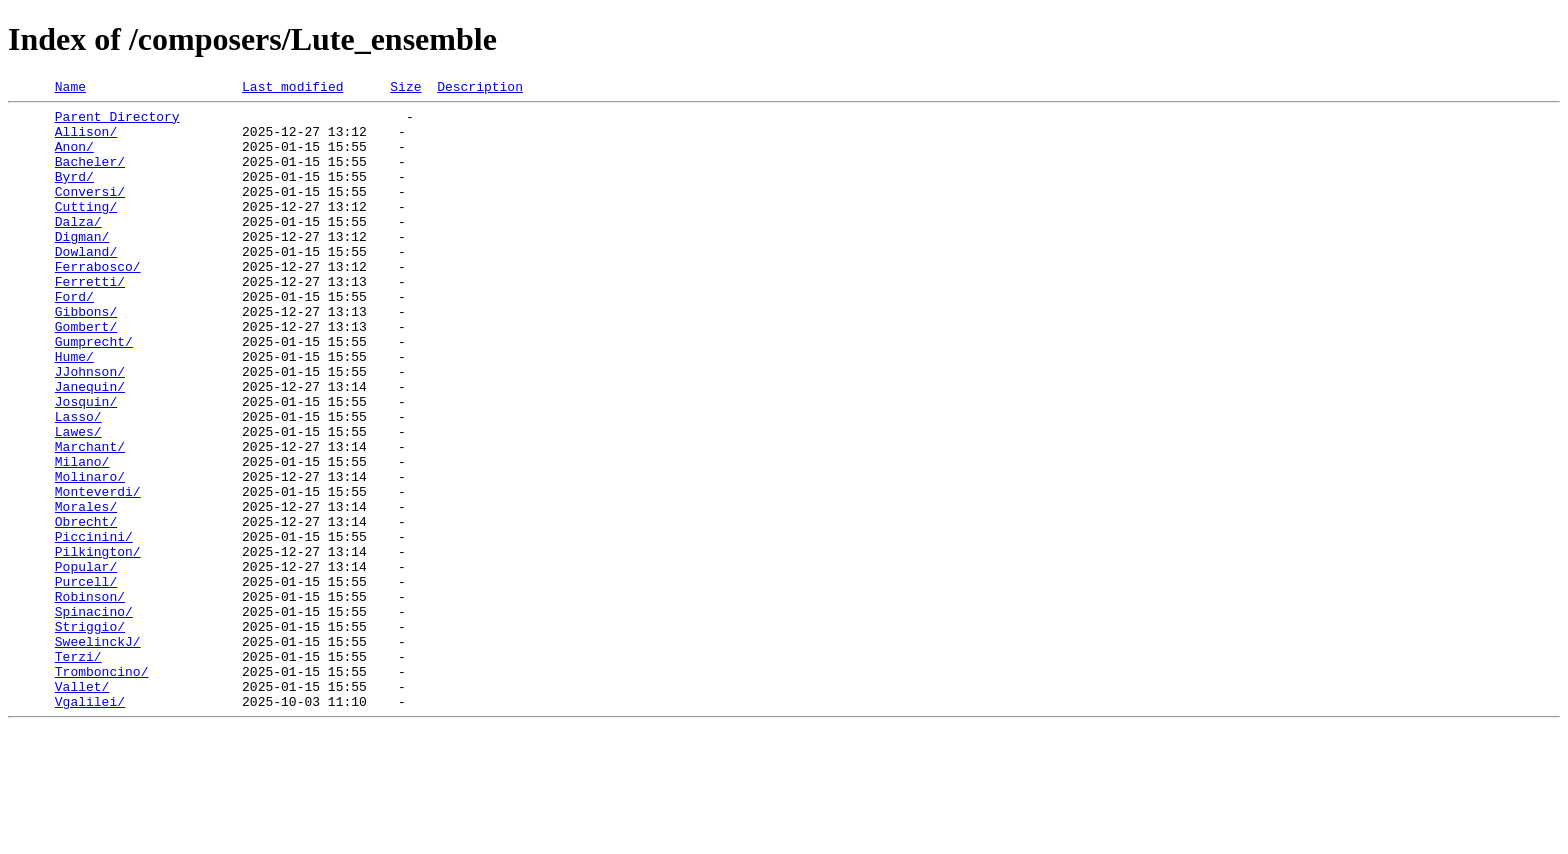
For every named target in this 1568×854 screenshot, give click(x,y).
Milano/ (82, 536)
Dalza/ (78, 248)
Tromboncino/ (102, 788)
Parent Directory (117, 122)
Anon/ (74, 158)
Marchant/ (90, 518)
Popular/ (86, 662)
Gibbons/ (86, 356)
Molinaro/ (90, 554)
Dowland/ (86, 284)
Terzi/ (78, 770)
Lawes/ (78, 500)
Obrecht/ (86, 608)
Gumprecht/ (94, 392)
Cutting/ (86, 230)
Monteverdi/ (98, 572)
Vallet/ (82, 806)
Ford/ (74, 338)
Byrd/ (74, 194)
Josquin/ (86, 464)
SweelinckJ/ (98, 752)
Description (480, 89)
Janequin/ (90, 446)
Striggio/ (90, 734)
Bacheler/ (90, 176)
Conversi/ (90, 212)
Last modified (292, 89)
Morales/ (86, 590)
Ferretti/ (90, 320)
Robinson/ (90, 698)
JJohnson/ (90, 428)
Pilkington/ (98, 644)
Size (405, 89)
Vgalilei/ (90, 824)
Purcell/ (86, 680)
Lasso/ (78, 482)
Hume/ (74, 410)
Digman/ (82, 266)
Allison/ (86, 140)
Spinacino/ (94, 716)
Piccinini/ (94, 626)
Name (70, 89)
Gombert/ (86, 374)
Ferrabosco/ (98, 302)
